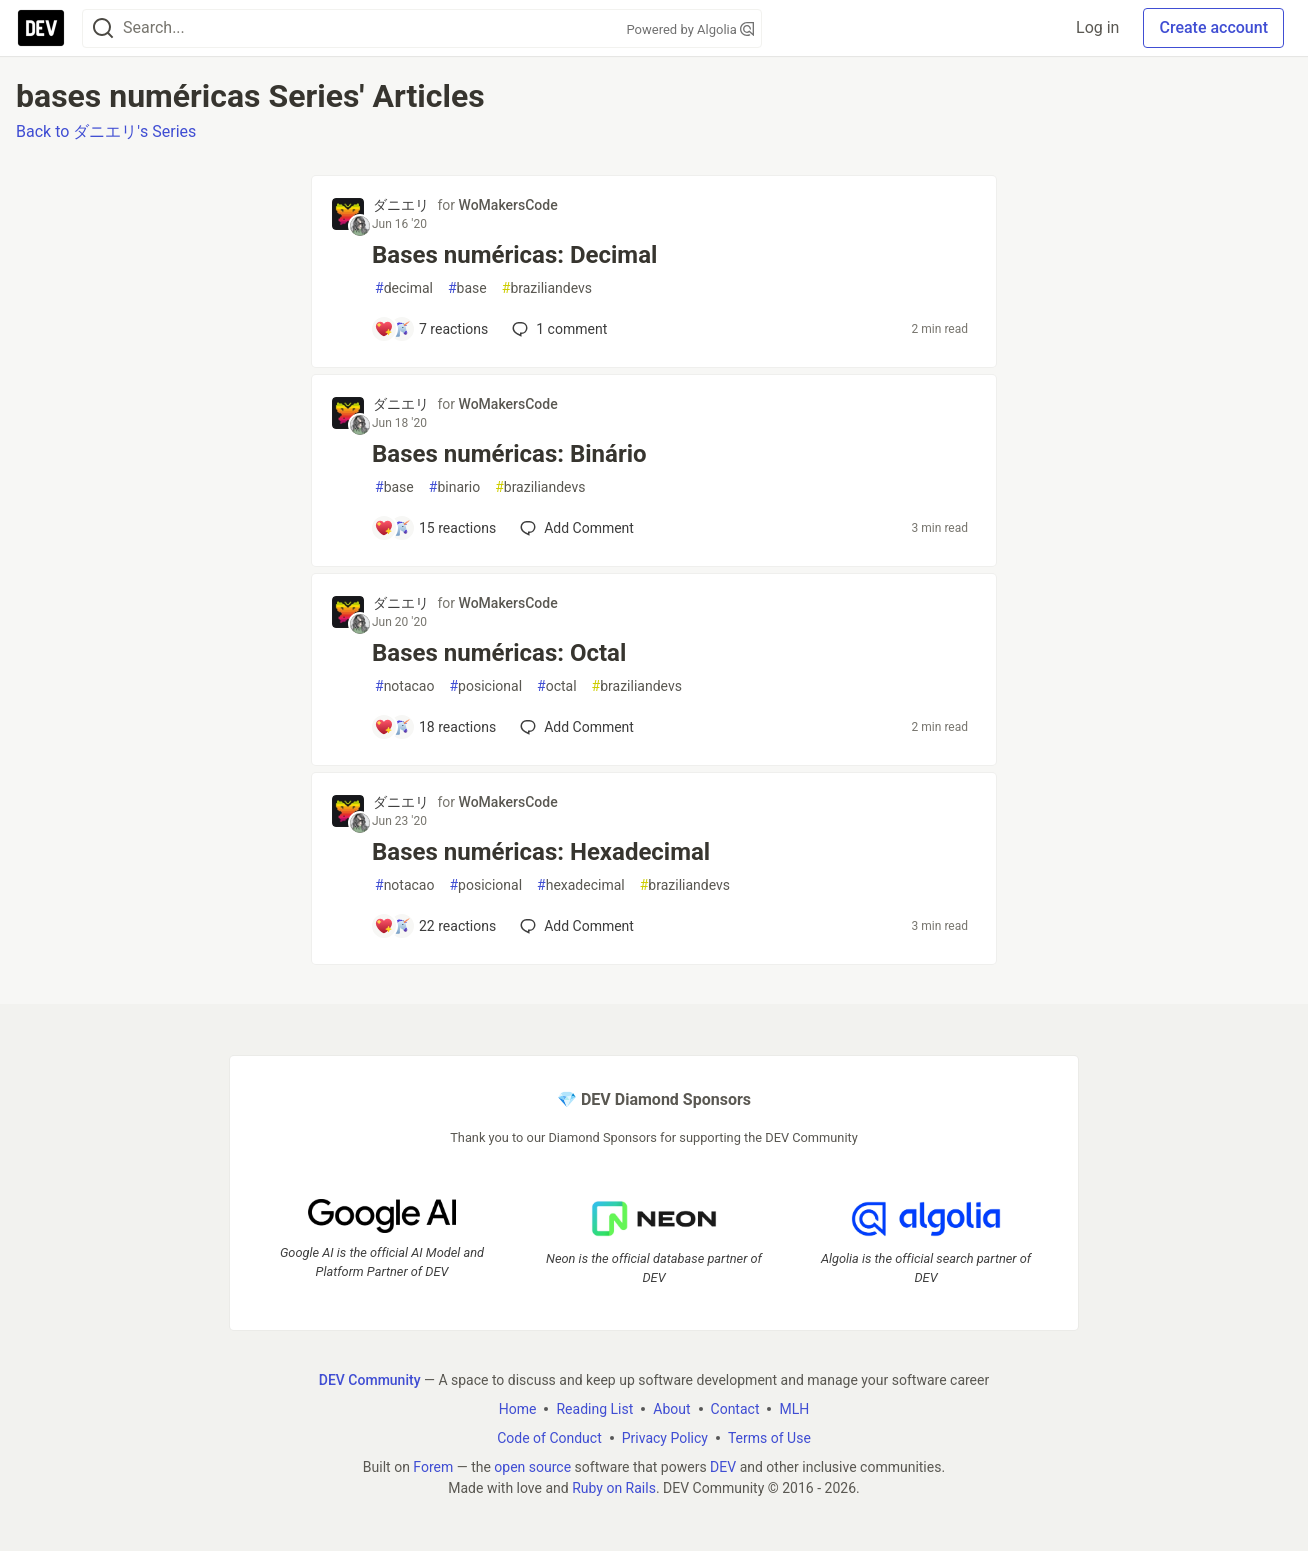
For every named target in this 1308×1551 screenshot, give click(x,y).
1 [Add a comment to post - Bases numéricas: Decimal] (557, 329)
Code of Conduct (549, 1438)
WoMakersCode (508, 205)
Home (518, 1409)
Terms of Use (769, 1438)
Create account (1213, 27)
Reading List (594, 1409)
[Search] (103, 28)
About (671, 1409)
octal (557, 686)
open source (532, 1467)
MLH (794, 1409)
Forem (433, 1467)
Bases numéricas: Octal (499, 653)
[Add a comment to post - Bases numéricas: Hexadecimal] (435, 926)
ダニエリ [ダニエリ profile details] (401, 205)
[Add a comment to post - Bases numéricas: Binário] (435, 528)
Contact (735, 1409)
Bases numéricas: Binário (509, 454)
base (467, 288)
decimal (404, 288)
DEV (723, 1467)
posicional (485, 686)
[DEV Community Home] (41, 28)
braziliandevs (547, 288)
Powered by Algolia (690, 29)
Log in (1097, 27)
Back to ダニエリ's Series (106, 131)
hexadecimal (581, 885)
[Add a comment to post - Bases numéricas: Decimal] (431, 329)
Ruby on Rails (614, 1488)
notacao (404, 686)
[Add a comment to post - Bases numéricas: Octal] (435, 727)
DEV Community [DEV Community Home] (370, 1380)
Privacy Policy (665, 1438)
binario (454, 487)
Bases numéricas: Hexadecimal (541, 852)
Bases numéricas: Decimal (514, 255)
